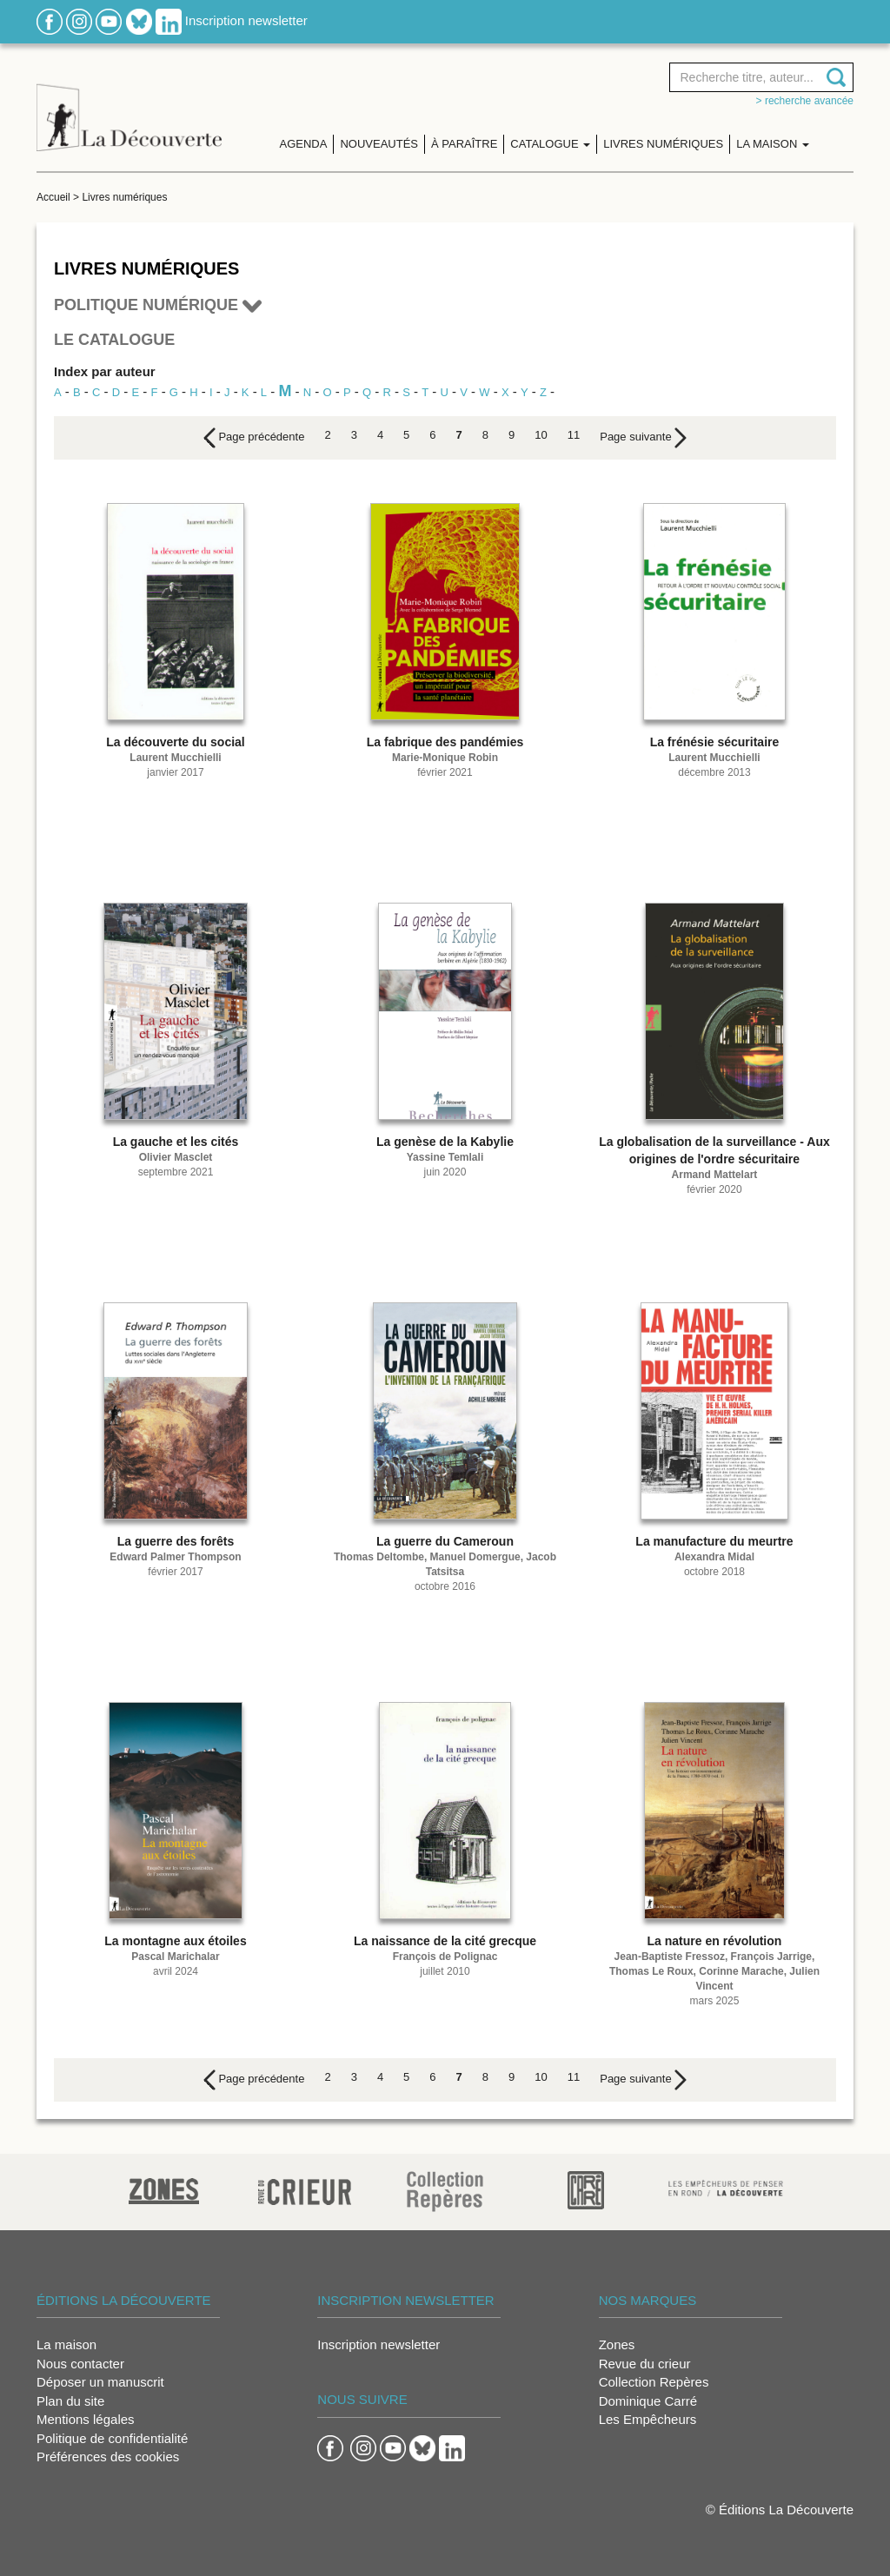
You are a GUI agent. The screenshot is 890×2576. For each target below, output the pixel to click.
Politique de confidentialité (112, 2438)
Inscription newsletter (246, 20)
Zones (617, 2344)
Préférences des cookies (108, 2456)
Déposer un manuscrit (100, 2381)
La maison (66, 2344)
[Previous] (254, 438)
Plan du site (70, 2401)
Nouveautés (379, 143)
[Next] (643, 438)
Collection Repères (654, 2381)
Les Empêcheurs (648, 2419)
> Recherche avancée (804, 101)
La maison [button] (772, 143)
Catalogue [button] (550, 143)
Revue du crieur (645, 2363)
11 (574, 434)
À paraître (464, 143)
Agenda (304, 143)
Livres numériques (663, 143)
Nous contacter (80, 2363)
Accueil (53, 197)
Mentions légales (86, 2419)
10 (541, 434)
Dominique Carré (648, 2401)
